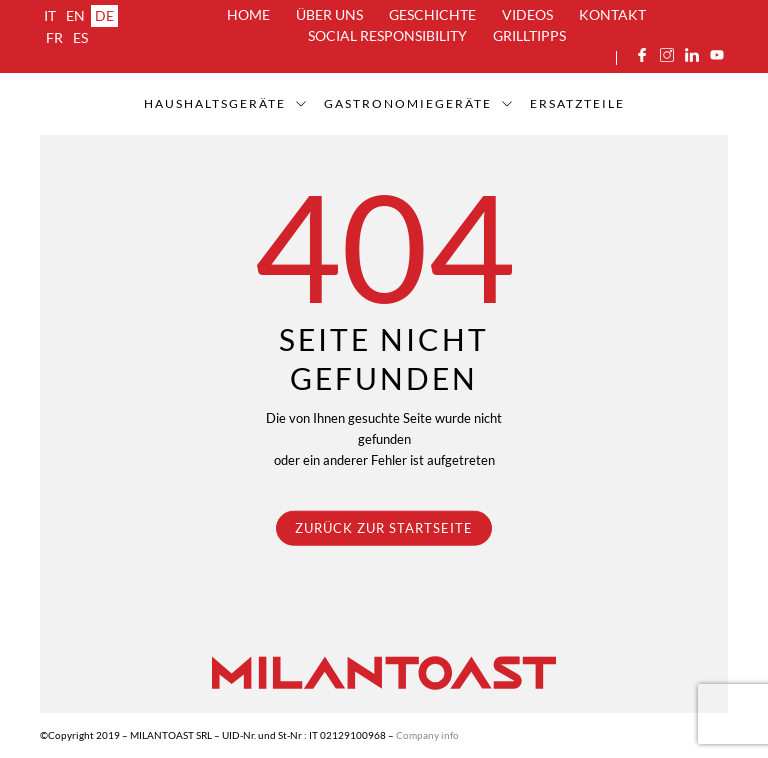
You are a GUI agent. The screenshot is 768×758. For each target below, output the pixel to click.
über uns (329, 14)
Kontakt (612, 14)
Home (248, 14)
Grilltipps (529, 35)
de (104, 15)
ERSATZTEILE (577, 103)
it (50, 15)
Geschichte (432, 14)
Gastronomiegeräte (408, 103)
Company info (427, 735)
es (80, 37)
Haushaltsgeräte (215, 103)
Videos (527, 14)
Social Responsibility (387, 35)
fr (54, 37)
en (75, 15)
